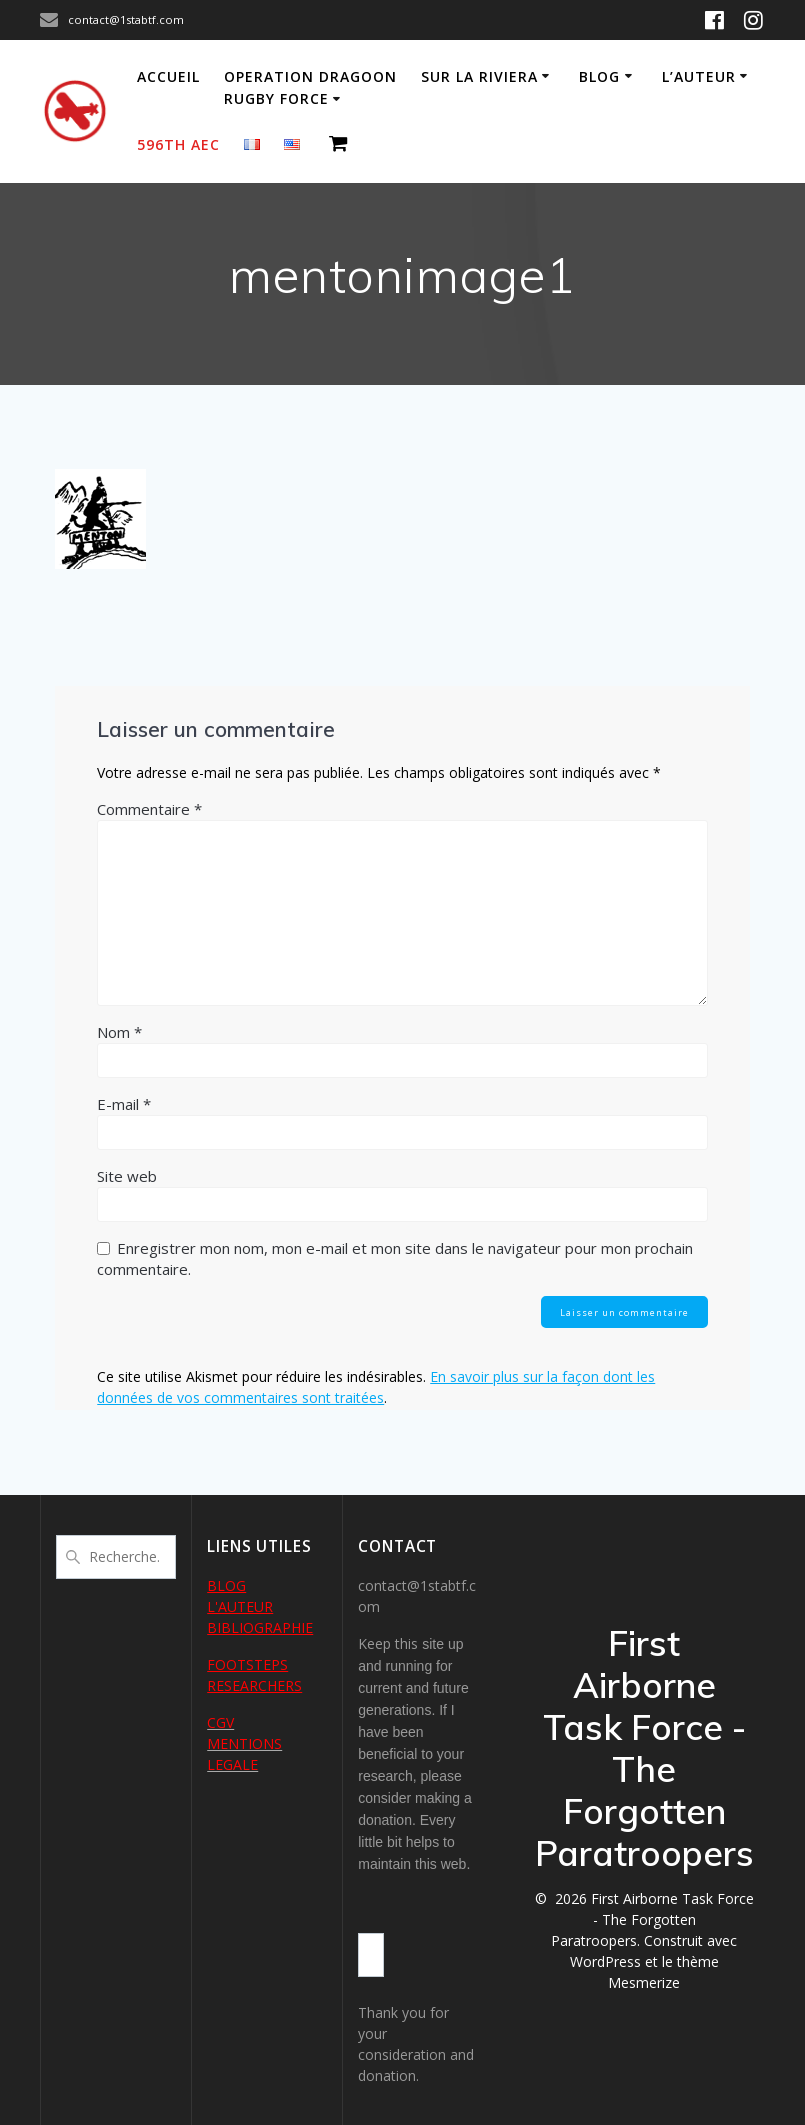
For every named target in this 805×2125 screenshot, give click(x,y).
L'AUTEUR (240, 1606)
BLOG (226, 1585)
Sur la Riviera (479, 76)
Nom (119, 1032)
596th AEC (178, 144)
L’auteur (699, 76)
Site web (127, 1176)
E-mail (124, 1104)
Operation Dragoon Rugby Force (310, 87)
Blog (599, 76)
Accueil (168, 76)
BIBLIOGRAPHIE (260, 1627)
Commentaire (149, 809)
